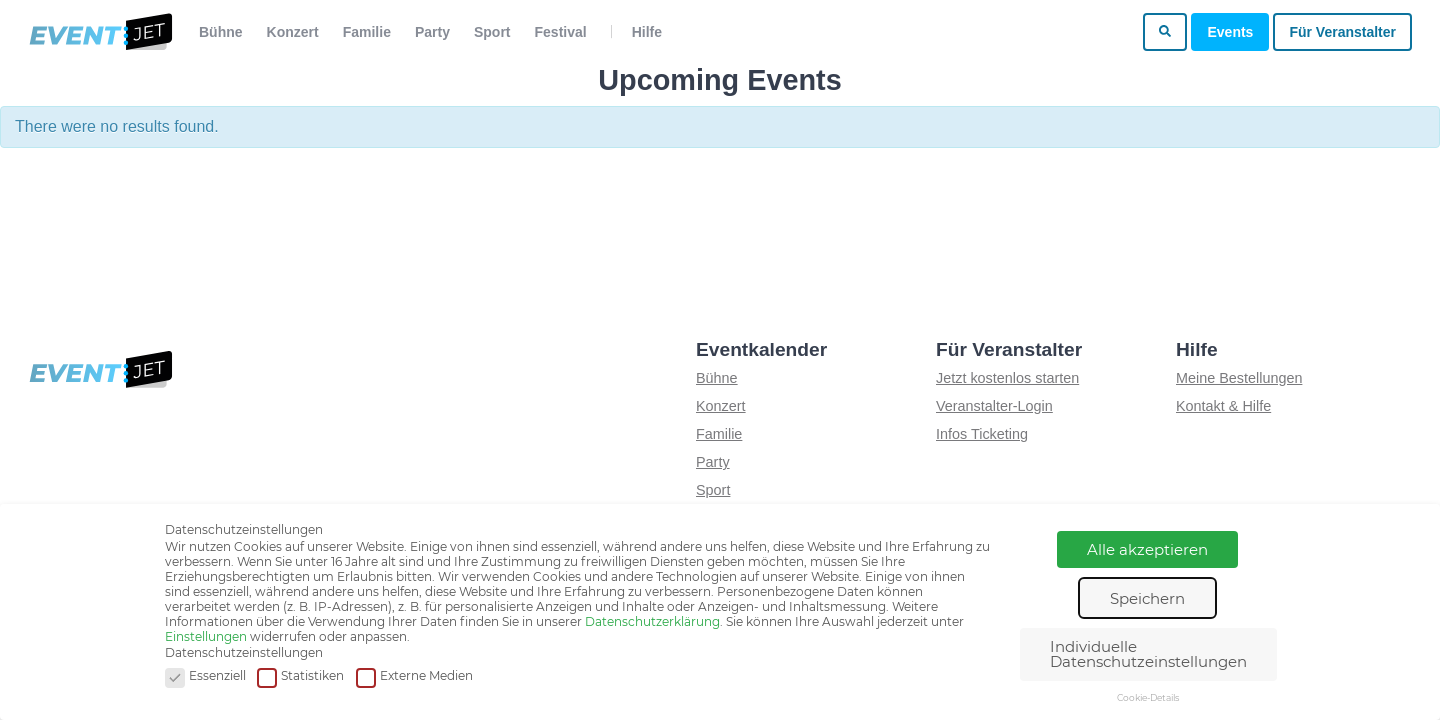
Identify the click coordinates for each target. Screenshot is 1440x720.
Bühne (221, 32)
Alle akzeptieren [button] (1147, 549)
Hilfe (647, 32)
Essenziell (205, 676)
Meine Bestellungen (1239, 378)
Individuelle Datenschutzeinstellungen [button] (1148, 654)
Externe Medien (414, 676)
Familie (367, 32)
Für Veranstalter (1342, 32)
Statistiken (300, 676)
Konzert (293, 32)
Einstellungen (206, 636)
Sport (492, 32)
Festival (561, 32)
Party (432, 32)
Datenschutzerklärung (652, 621)
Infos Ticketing (982, 434)
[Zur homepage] (99, 32)
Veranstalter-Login (994, 406)
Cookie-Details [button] (1148, 697)
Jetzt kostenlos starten (1007, 378)
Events (1230, 32)
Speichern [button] (1147, 598)
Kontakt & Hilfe (1223, 406)
